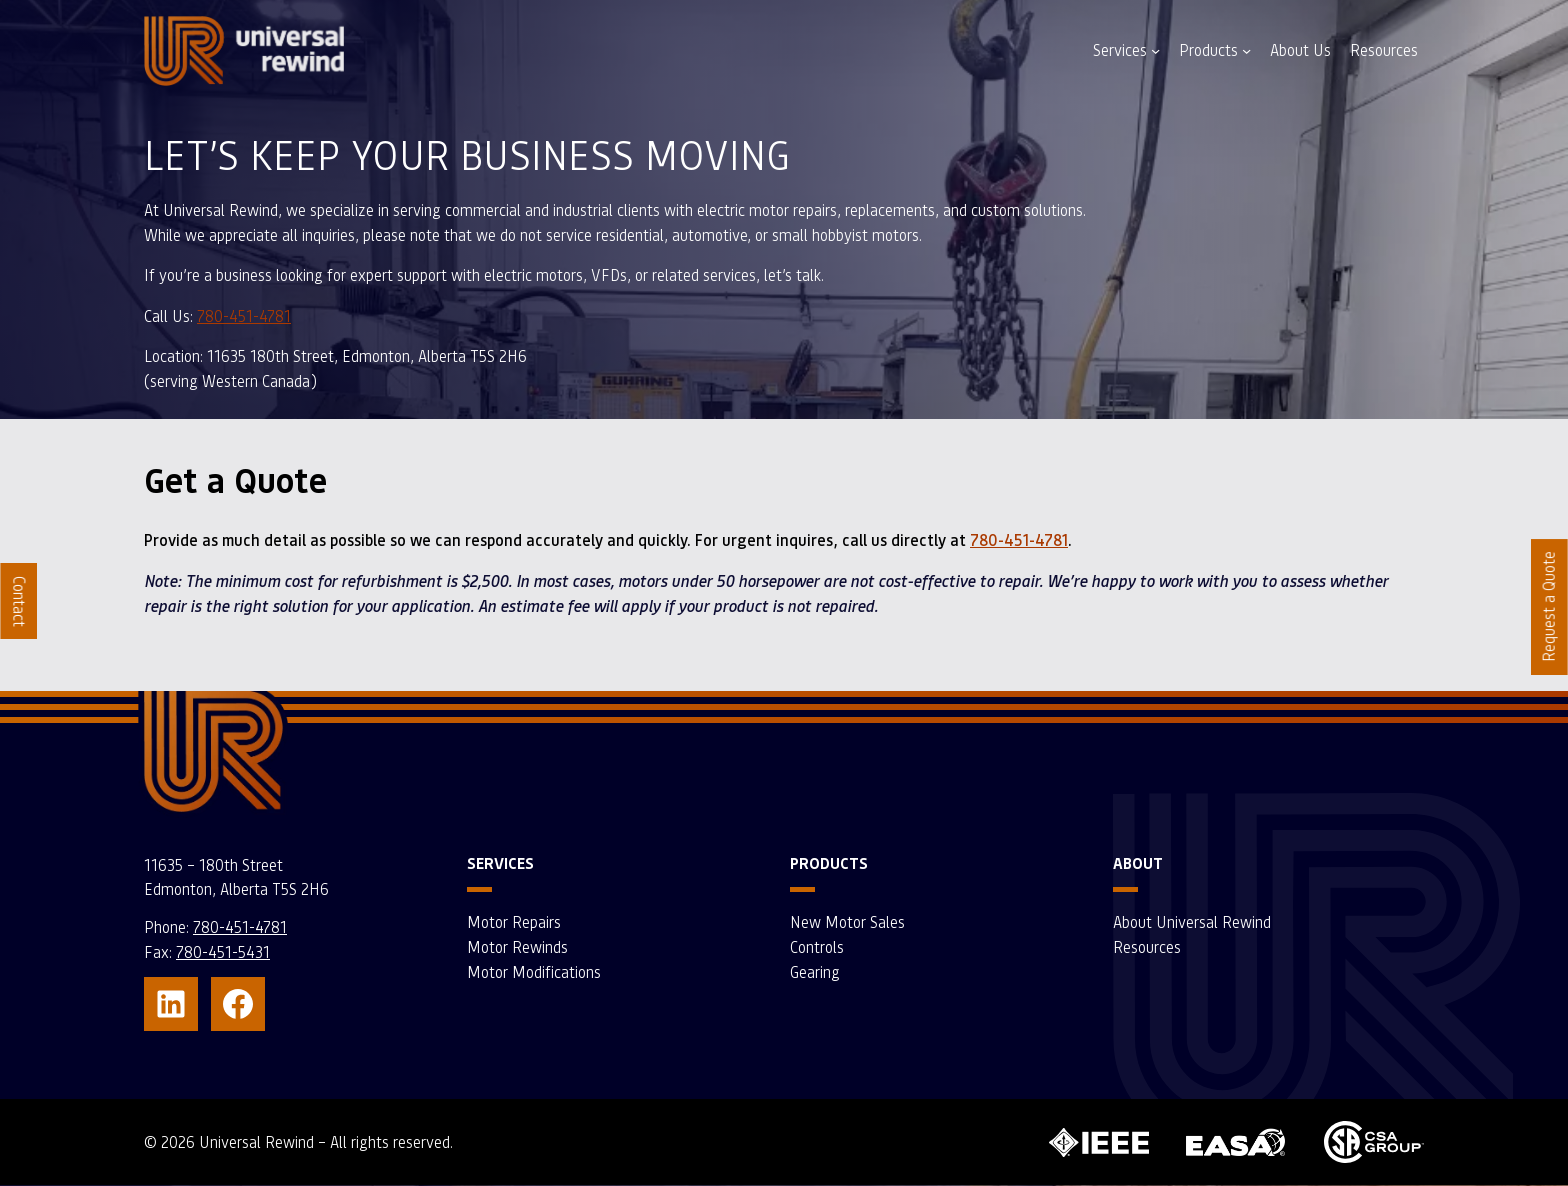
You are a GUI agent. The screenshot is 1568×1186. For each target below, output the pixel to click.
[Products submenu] (1246, 50)
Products (1208, 50)
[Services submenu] (1155, 50)
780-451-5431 (223, 952)
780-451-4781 (244, 316)
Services (1120, 50)
